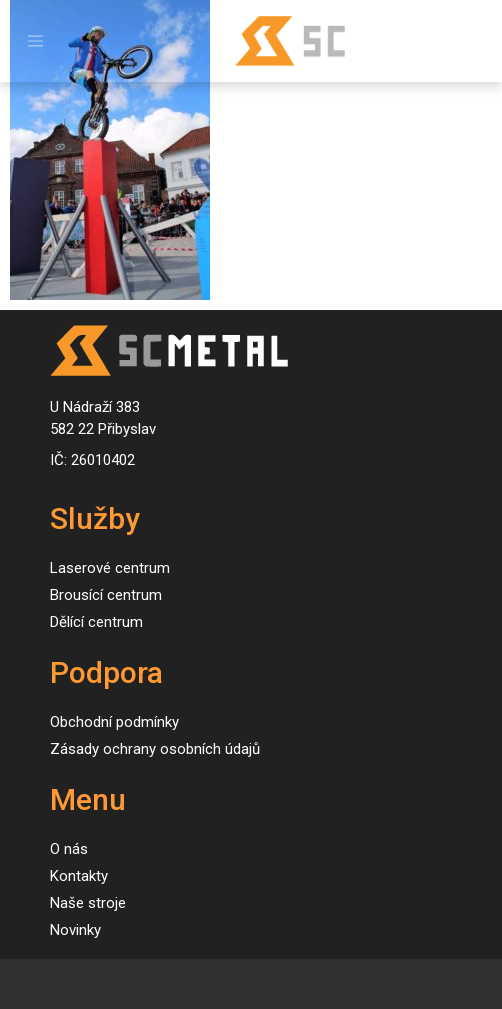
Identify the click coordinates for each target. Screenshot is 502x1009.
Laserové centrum (110, 568)
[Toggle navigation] (35, 41)
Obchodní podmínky (114, 722)
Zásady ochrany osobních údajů (155, 749)
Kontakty (79, 876)
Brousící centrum (106, 595)
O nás (69, 849)
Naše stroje (88, 903)
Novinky (75, 930)
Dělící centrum (96, 622)
